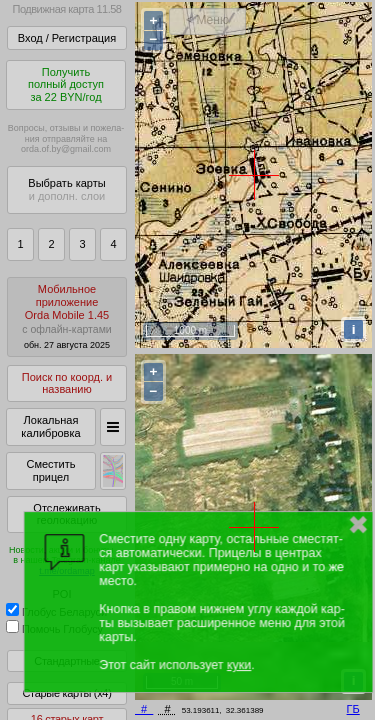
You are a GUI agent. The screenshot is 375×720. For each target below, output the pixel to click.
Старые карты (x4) (66, 693)
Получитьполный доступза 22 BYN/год (66, 84)
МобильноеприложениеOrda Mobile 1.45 (67, 316)
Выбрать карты (66, 189)
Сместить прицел (50, 470)
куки (239, 665)
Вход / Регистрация (67, 38)
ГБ (353, 709)
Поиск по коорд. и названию (67, 383)
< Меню (207, 20)
